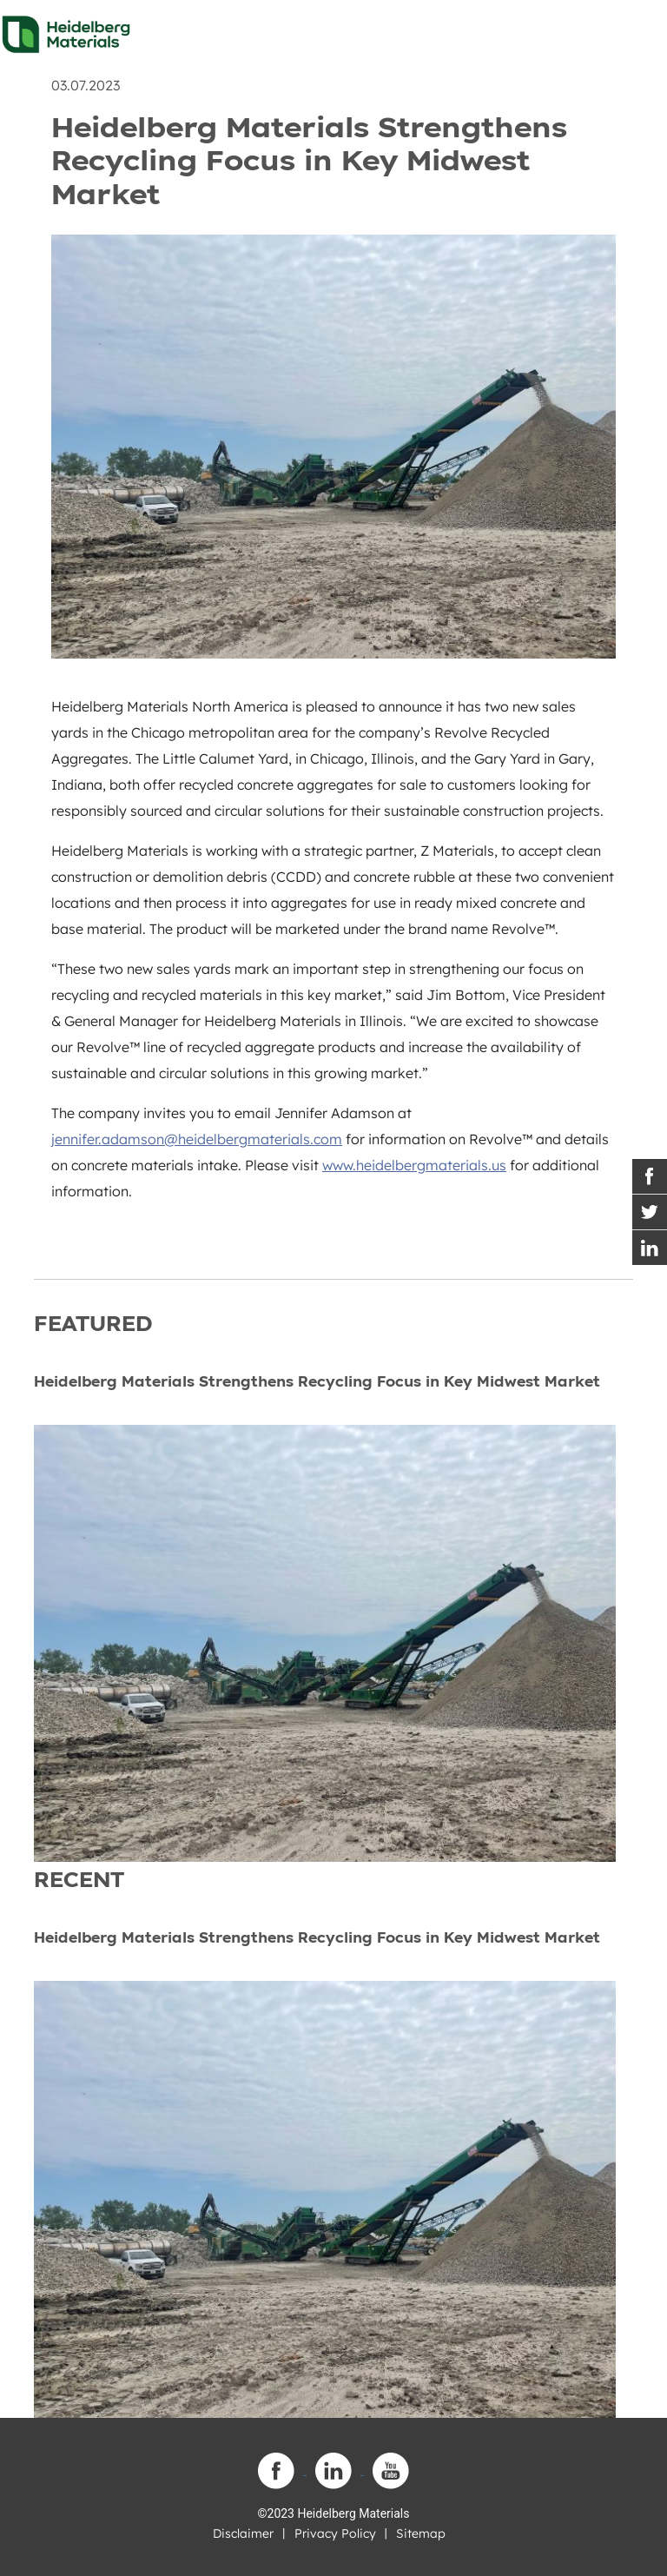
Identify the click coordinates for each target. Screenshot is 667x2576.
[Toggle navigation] (638, 29)
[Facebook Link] (649, 1176)
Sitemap (421, 2533)
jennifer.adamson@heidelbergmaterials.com (196, 1139)
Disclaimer (243, 2533)
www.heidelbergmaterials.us (414, 1165)
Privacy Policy (335, 2533)
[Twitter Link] (649, 1212)
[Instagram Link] (649, 1247)
